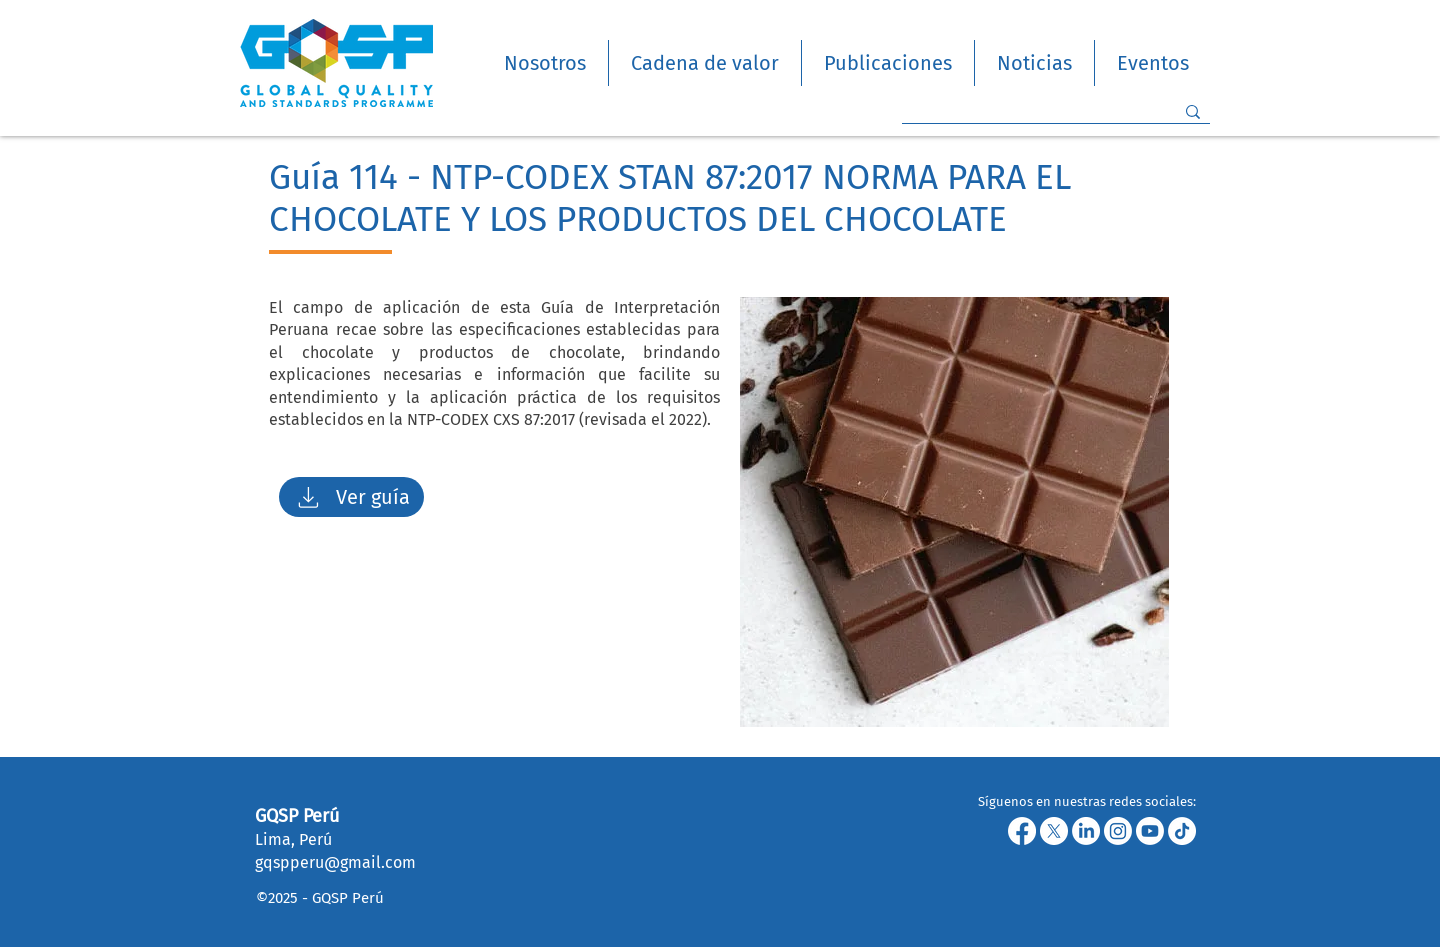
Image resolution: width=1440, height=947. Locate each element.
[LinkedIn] (1086, 831)
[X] (1054, 831)
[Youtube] (1150, 831)
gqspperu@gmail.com (335, 862)
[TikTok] (1182, 831)
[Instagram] (1118, 831)
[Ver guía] (351, 497)
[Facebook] (1022, 831)
